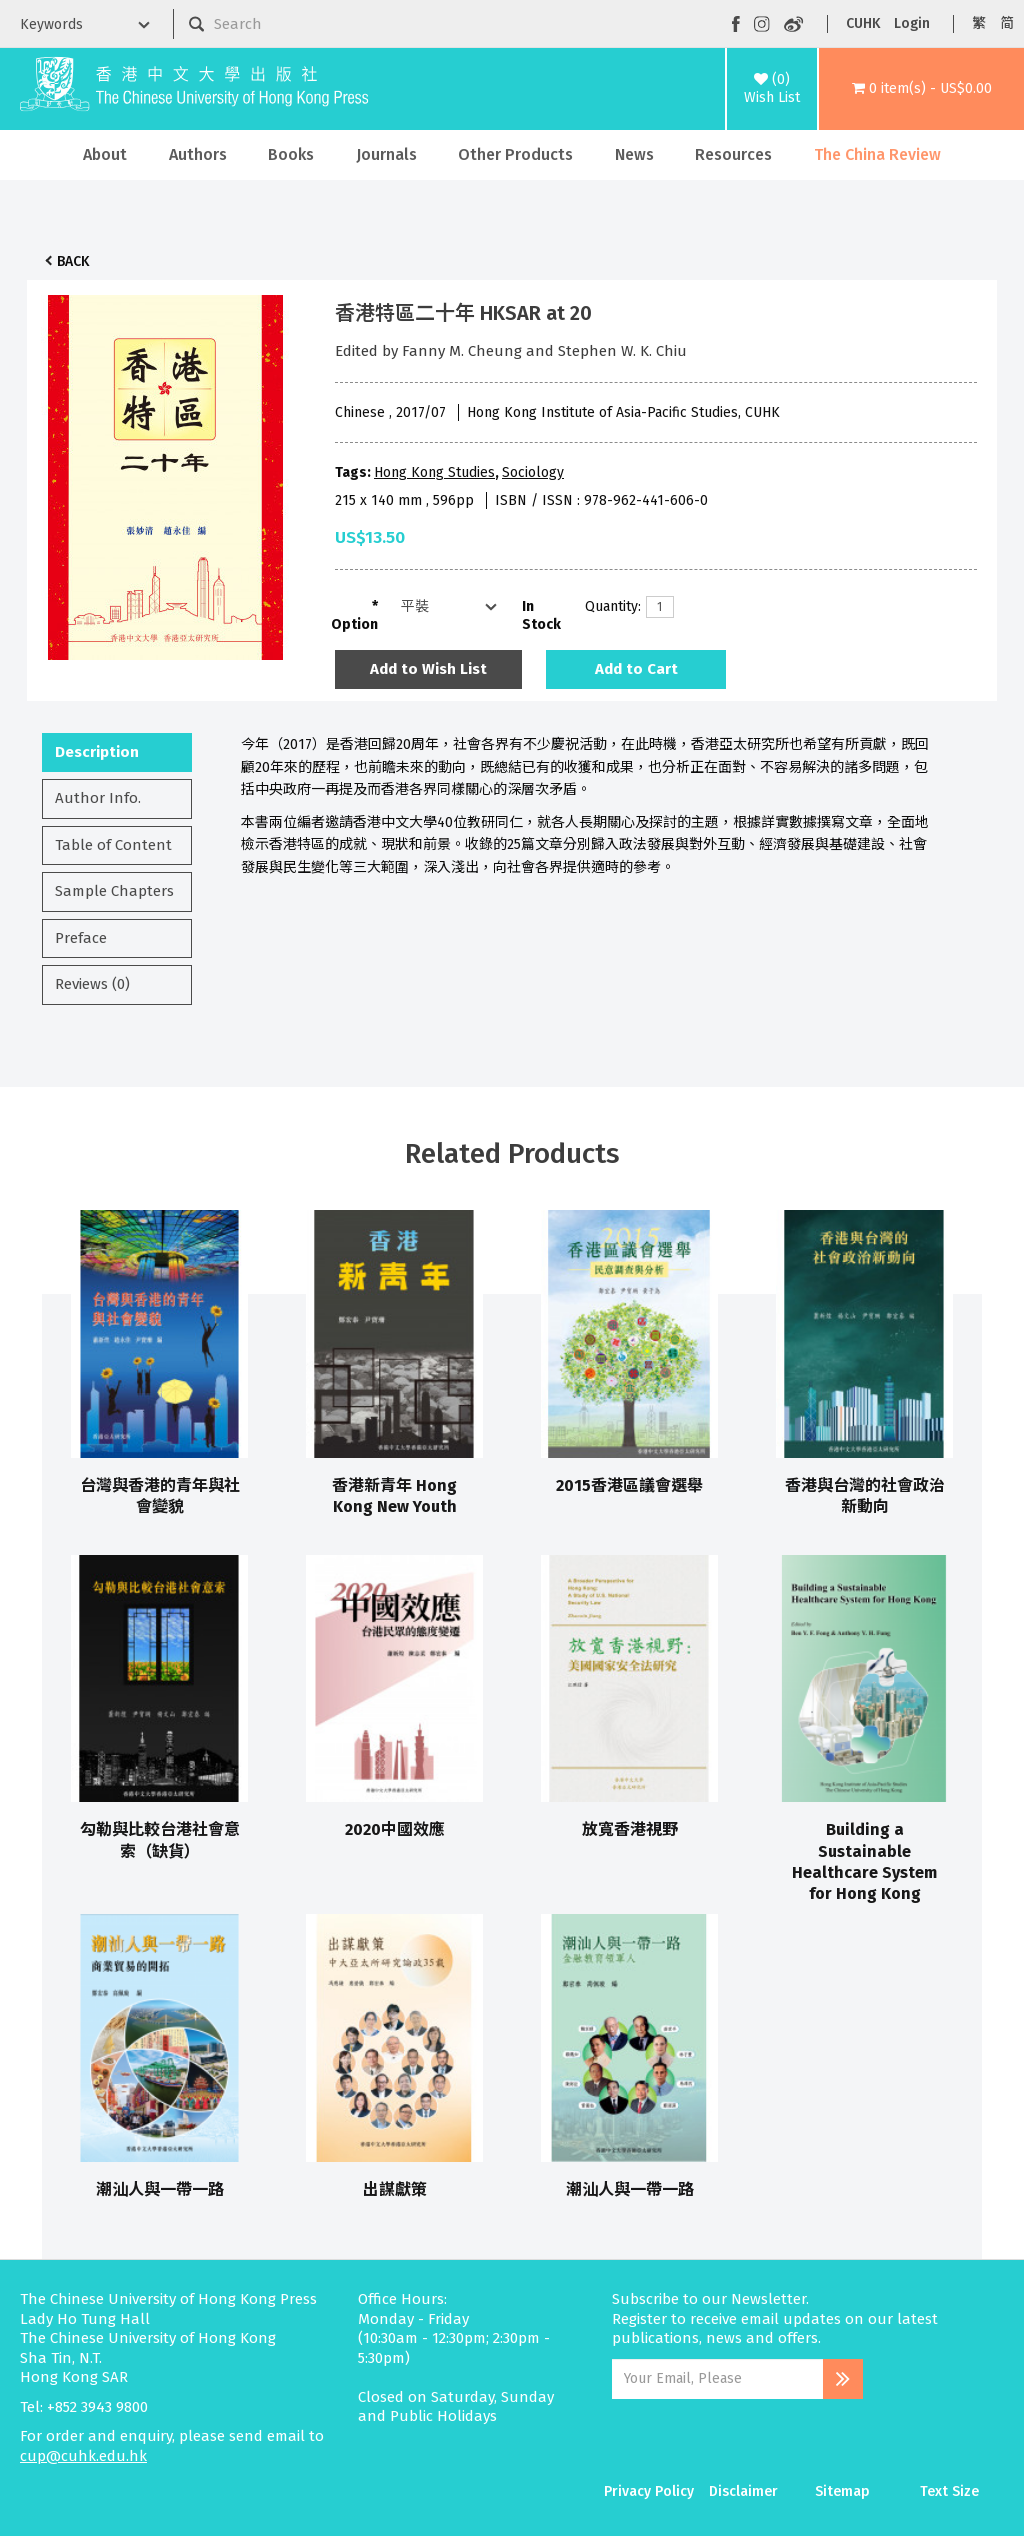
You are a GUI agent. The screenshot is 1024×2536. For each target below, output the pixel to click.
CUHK (863, 23)
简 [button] (1007, 23)
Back (73, 261)
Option (354, 624)
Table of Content (113, 845)
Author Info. (98, 798)
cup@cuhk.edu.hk (83, 2456)
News (634, 154)
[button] (921, 89)
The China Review (877, 154)
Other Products (515, 154)
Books (291, 154)
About (105, 154)
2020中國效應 (395, 1829)
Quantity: (608, 606)
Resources (733, 154)
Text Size (949, 2491)
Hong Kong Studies (434, 472)
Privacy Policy (649, 2491)
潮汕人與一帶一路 (160, 2189)
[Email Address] (718, 2379)
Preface (81, 938)
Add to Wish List (428, 669)
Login (912, 23)
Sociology (533, 472)
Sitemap (842, 2491)
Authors (198, 154)
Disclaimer (743, 2491)
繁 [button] (979, 23)
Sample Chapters (114, 891)
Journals (386, 154)
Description (97, 752)
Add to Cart (636, 669)
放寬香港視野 (630, 1829)
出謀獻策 (395, 2189)
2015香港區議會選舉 (629, 1485)
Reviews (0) (92, 984)
